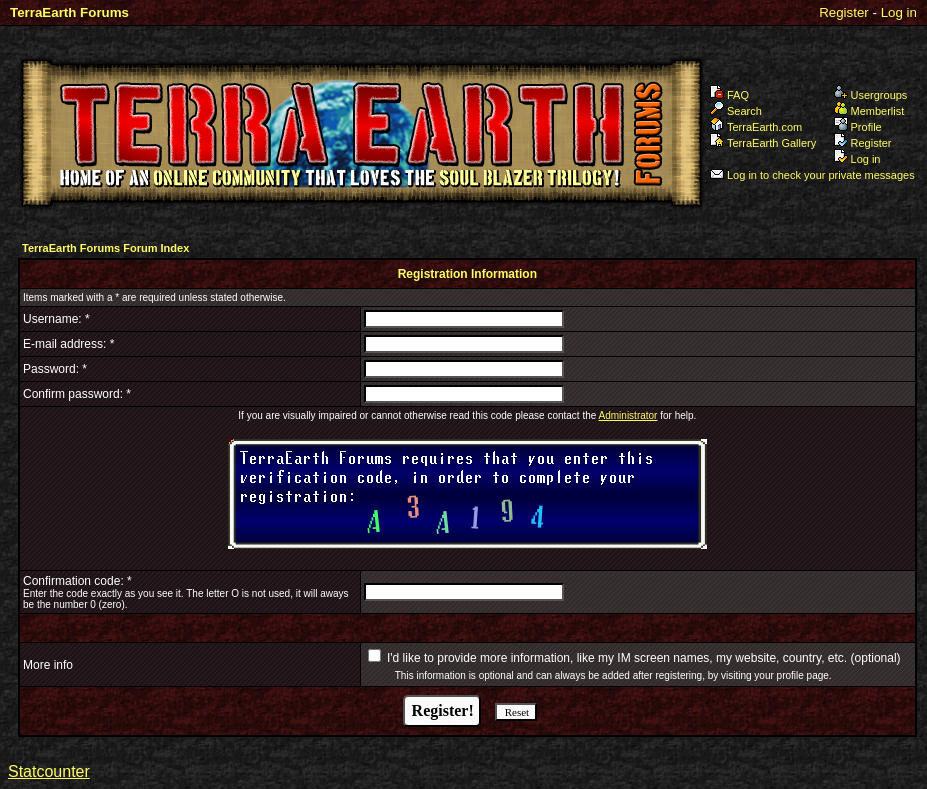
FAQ (729, 95)
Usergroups (871, 95)
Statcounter (49, 771)
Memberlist (869, 111)
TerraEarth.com (756, 127)
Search (736, 111)
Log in (899, 12)
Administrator (628, 415)
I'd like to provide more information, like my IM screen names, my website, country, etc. (617, 658)
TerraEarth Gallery (763, 143)
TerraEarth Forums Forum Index (105, 248)
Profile (858, 127)
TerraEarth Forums (69, 12)
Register (844, 12)
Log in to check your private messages (812, 175)
